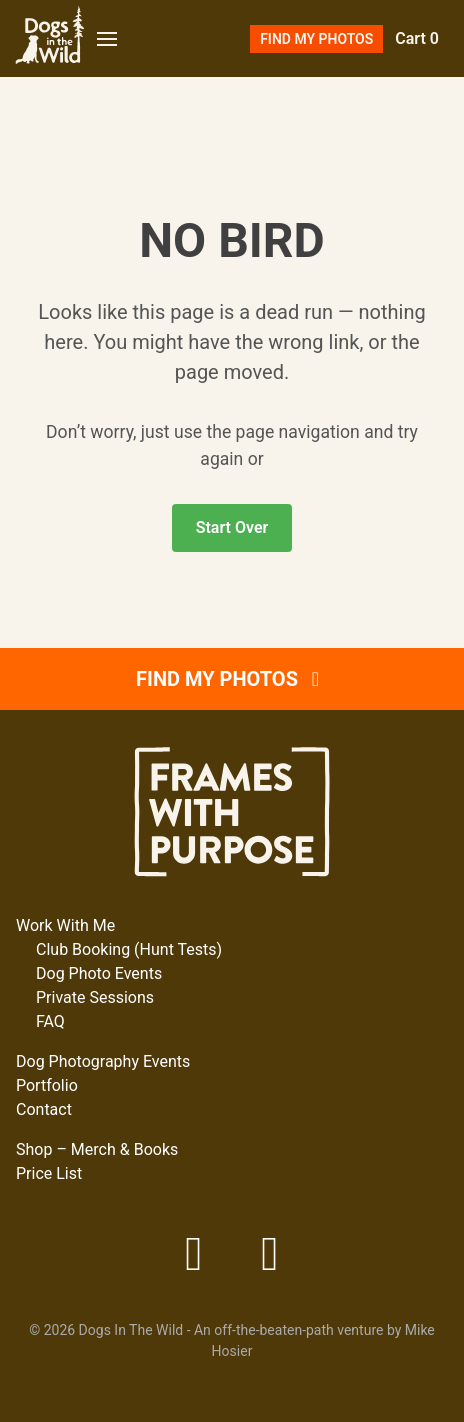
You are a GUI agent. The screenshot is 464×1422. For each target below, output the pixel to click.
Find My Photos (316, 39)
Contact (44, 1109)
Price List (49, 1173)
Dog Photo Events (99, 973)
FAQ (50, 1021)
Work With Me (65, 925)
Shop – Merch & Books (97, 1149)
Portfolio (47, 1085)
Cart (417, 38)
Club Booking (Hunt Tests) (129, 949)
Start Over (232, 527)
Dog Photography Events (103, 1061)
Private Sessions (95, 997)
